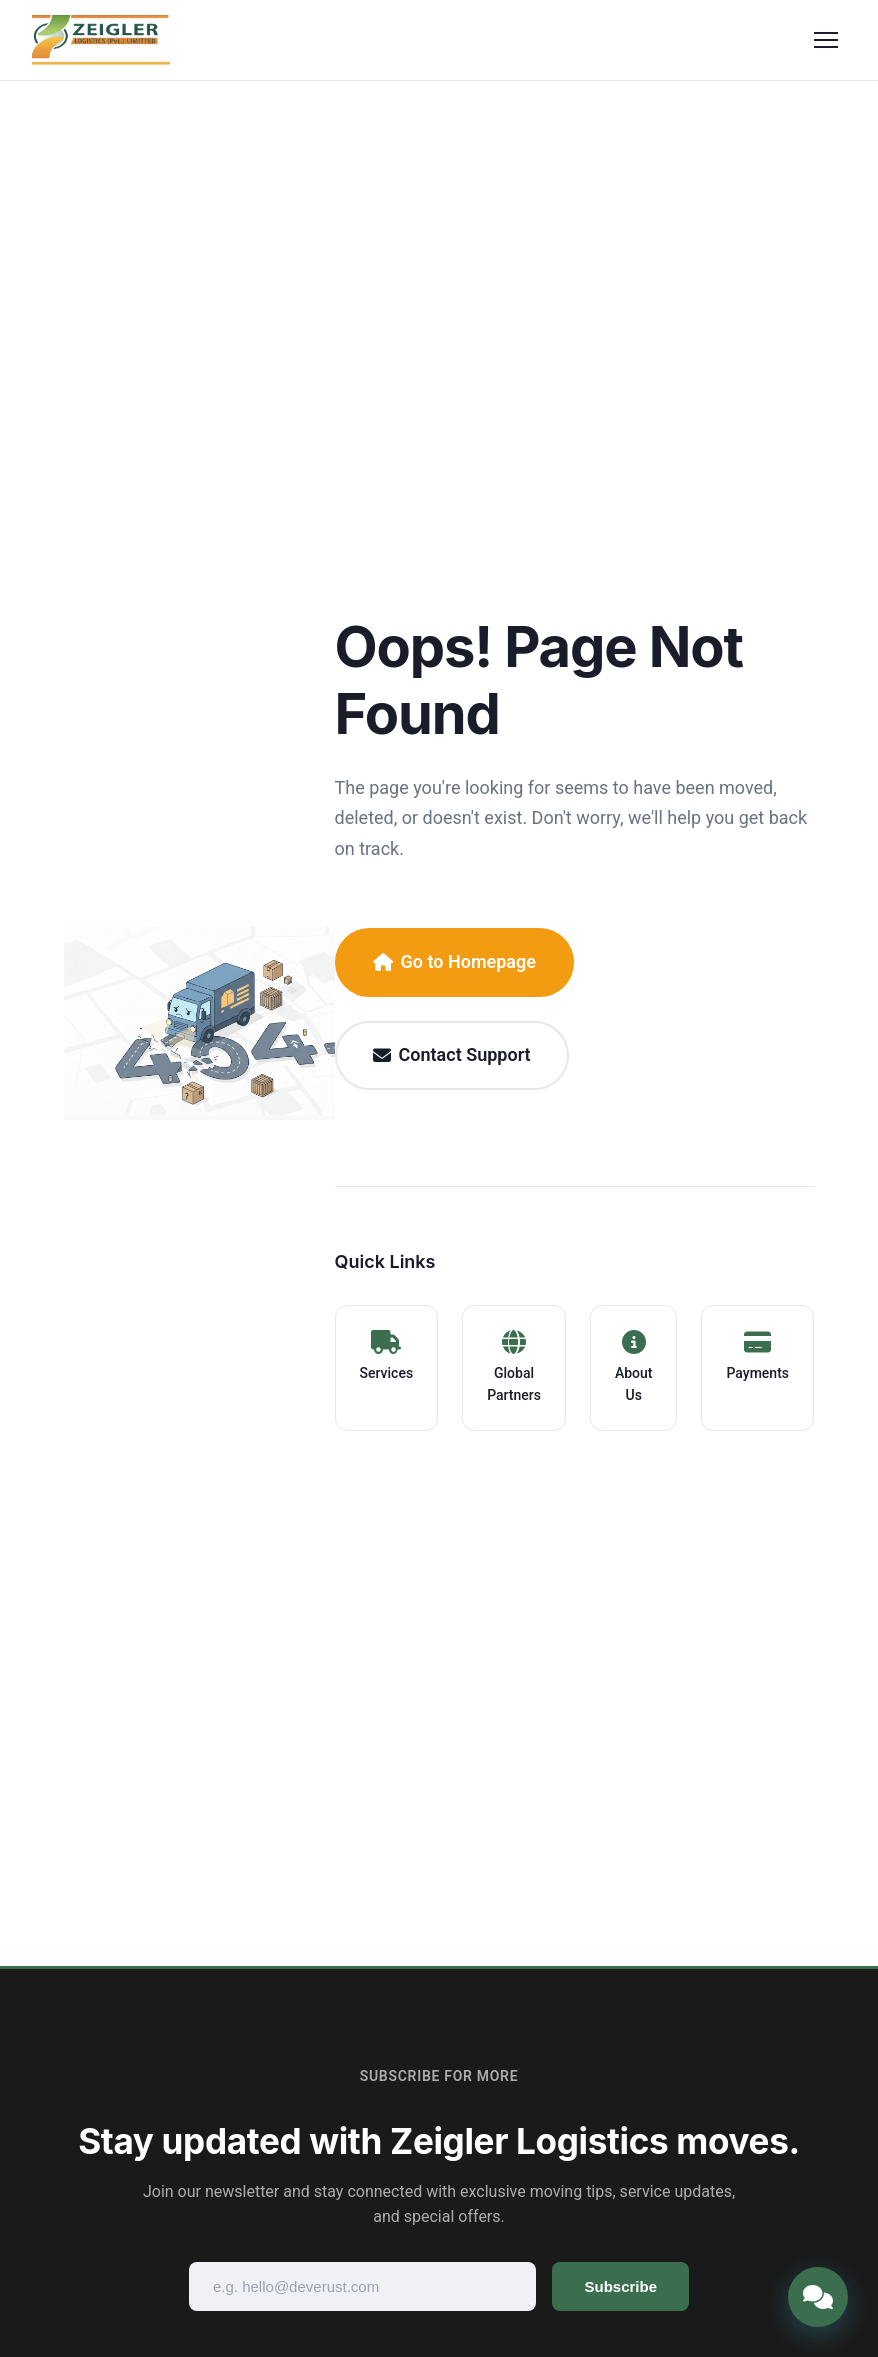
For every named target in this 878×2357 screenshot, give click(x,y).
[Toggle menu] (826, 40)
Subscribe (620, 2286)
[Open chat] (818, 2297)
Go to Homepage (454, 961)
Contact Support (452, 1054)
